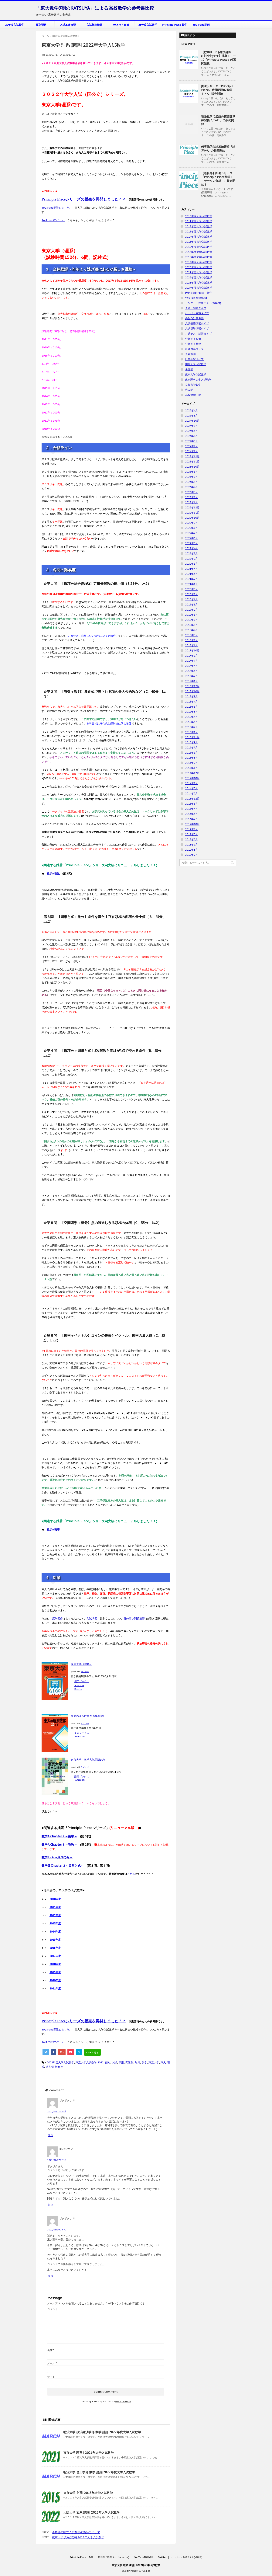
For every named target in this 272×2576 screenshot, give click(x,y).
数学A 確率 (53, 1529)
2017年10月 (192, 650)
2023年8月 (191, 471)
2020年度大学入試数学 (198, 267)
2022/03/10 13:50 (56, 2229)
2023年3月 (191, 492)
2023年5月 (191, 482)
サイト (51, 2376)
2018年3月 (191, 635)
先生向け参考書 (194, 318)
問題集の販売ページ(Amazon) (113, 2557)
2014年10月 (192, 778)
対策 (137, 2062)
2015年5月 (191, 752)
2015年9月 (191, 742)
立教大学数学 (193, 384)
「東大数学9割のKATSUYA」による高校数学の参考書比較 (95, 8)
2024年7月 (191, 425)
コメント (52, 2309)
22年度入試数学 (14, 24)
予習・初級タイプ (195, 308)
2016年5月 (191, 711)
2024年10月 (192, 420)
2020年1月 (191, 599)
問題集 (129, 2062)
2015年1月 (191, 768)
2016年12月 (192, 686)
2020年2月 (191, 594)
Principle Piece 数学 (174, 24)
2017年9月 (191, 655)
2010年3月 (191, 849)
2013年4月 (191, 808)
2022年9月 (191, 523)
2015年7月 (191, 747)
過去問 (50, 2067)
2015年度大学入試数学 (198, 241)
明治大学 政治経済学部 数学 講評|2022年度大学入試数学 (102, 2432)
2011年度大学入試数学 (198, 221)
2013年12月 (192, 798)
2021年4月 (191, 568)
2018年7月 (191, 620)
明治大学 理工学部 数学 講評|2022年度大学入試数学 (99, 2472)
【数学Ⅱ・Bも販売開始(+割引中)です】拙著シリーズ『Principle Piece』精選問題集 (218, 57)
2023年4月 (191, 487)
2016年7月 (191, 701)
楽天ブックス (81, 1681)
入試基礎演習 (68, 24)
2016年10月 (192, 691)
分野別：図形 (193, 338)
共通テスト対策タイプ (198, 333)
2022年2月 (191, 558)
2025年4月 (191, 410)
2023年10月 (192, 466)
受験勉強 (190, 354)
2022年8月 (191, 528)
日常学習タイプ (194, 359)
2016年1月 (191, 732)
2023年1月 (191, 502)
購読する (188, 35)
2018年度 (55, 1964)
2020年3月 (191, 589)
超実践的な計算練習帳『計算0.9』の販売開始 (218, 148)
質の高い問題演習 (134, 1618)
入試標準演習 (94, 24)
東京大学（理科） (81, 1664)
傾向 (107, 2062)
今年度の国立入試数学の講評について (76, 2532)
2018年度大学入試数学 (198, 257)
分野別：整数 (193, 344)
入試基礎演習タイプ (197, 323)
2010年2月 (191, 854)
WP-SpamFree (123, 2401)
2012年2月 (191, 839)
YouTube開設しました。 (57, 207)
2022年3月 (191, 553)
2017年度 (55, 1956)
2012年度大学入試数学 (198, 226)
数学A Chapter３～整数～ (59, 1844)
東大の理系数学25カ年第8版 (87, 1716)
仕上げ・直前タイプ (197, 313)
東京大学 (153, 2062)
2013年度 (55, 1923)
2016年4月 (191, 717)
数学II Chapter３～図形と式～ (63, 1865)
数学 (144, 2062)
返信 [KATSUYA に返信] (50, 2204)
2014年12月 (192, 773)
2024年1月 (191, 451)
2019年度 (55, 1972)
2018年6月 (191, 625)
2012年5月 (191, 834)
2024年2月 (191, 446)
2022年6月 (191, 538)
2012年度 (55, 1915)
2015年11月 (192, 737)
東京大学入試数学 (86, 2062)
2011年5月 (191, 844)
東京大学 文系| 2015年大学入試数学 (88, 2493)
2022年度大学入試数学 (60, 2062)
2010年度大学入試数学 (198, 216)
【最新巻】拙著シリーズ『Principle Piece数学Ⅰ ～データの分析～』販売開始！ (218, 178)
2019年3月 (191, 604)
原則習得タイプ (194, 349)
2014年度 (55, 1931)
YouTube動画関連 (196, 298)
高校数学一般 (193, 395)
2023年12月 (192, 456)
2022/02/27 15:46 (56, 2111)
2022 (100, 2062)
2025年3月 (191, 415)
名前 (50, 2350)
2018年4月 (191, 630)
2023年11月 (192, 461)
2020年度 (55, 1980)
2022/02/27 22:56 (56, 2160)
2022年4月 (191, 548)
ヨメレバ (85, 1671)
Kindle (78, 1689)
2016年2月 (191, 727)
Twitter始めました (53, 220)
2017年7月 (191, 660)
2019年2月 (191, 609)
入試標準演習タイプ (197, 328)
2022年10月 (192, 517)
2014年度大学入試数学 (198, 236)
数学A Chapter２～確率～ (59, 1836)
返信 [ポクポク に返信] (50, 2135)
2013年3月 (191, 814)
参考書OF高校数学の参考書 (136, 2571)
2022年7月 (191, 533)
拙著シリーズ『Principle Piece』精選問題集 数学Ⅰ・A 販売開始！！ (217, 90)
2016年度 (55, 1948)
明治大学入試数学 (195, 364)
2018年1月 (191, 645)
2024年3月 (191, 441)
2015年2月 (191, 763)
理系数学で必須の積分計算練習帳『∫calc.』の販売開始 (218, 120)
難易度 (59, 2067)
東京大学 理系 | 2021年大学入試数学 (88, 2453)
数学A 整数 (53, 873)
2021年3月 (191, 574)
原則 (121, 2062)
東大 (163, 2062)
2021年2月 (191, 579)
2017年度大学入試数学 (198, 252)
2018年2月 (191, 640)
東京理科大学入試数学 (198, 379)
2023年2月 (191, 497)
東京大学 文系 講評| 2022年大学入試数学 (78, 2537)
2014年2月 (191, 793)
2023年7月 (191, 477)
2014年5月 (191, 788)
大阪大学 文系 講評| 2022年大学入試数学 (91, 2512)
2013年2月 (191, 819)
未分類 (189, 369)
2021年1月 (191, 584)
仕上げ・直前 (121, 24)
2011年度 (55, 1907)
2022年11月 (192, 512)
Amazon (79, 1685)
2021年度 (55, 1988)
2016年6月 (191, 706)
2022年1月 (191, 563)
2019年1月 (191, 614)
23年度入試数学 (147, 24)
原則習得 (41, 24)
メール (52, 2363)
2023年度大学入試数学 (198, 282)
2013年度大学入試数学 (198, 231)
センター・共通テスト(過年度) (203, 303)
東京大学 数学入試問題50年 (88, 1759)
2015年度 (55, 1939)
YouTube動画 (201, 24)
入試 (114, 2062)
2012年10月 (192, 824)
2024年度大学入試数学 (198, 287)
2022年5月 (191, 543)
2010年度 (55, 1899)
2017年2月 (191, 676)
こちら (131, 1874)
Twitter (162, 2557)
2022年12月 (192, 507)
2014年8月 (191, 783)
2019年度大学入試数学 (198, 262)
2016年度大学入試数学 (198, 247)
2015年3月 (191, 757)
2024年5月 (191, 431)
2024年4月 (191, 436)
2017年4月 (191, 666)
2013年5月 (191, 803)
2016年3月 (191, 722)
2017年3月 (191, 671)
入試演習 (92, 1618)
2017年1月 (191, 681)
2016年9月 (191, 696)
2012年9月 (191, 829)
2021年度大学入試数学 (198, 272)
